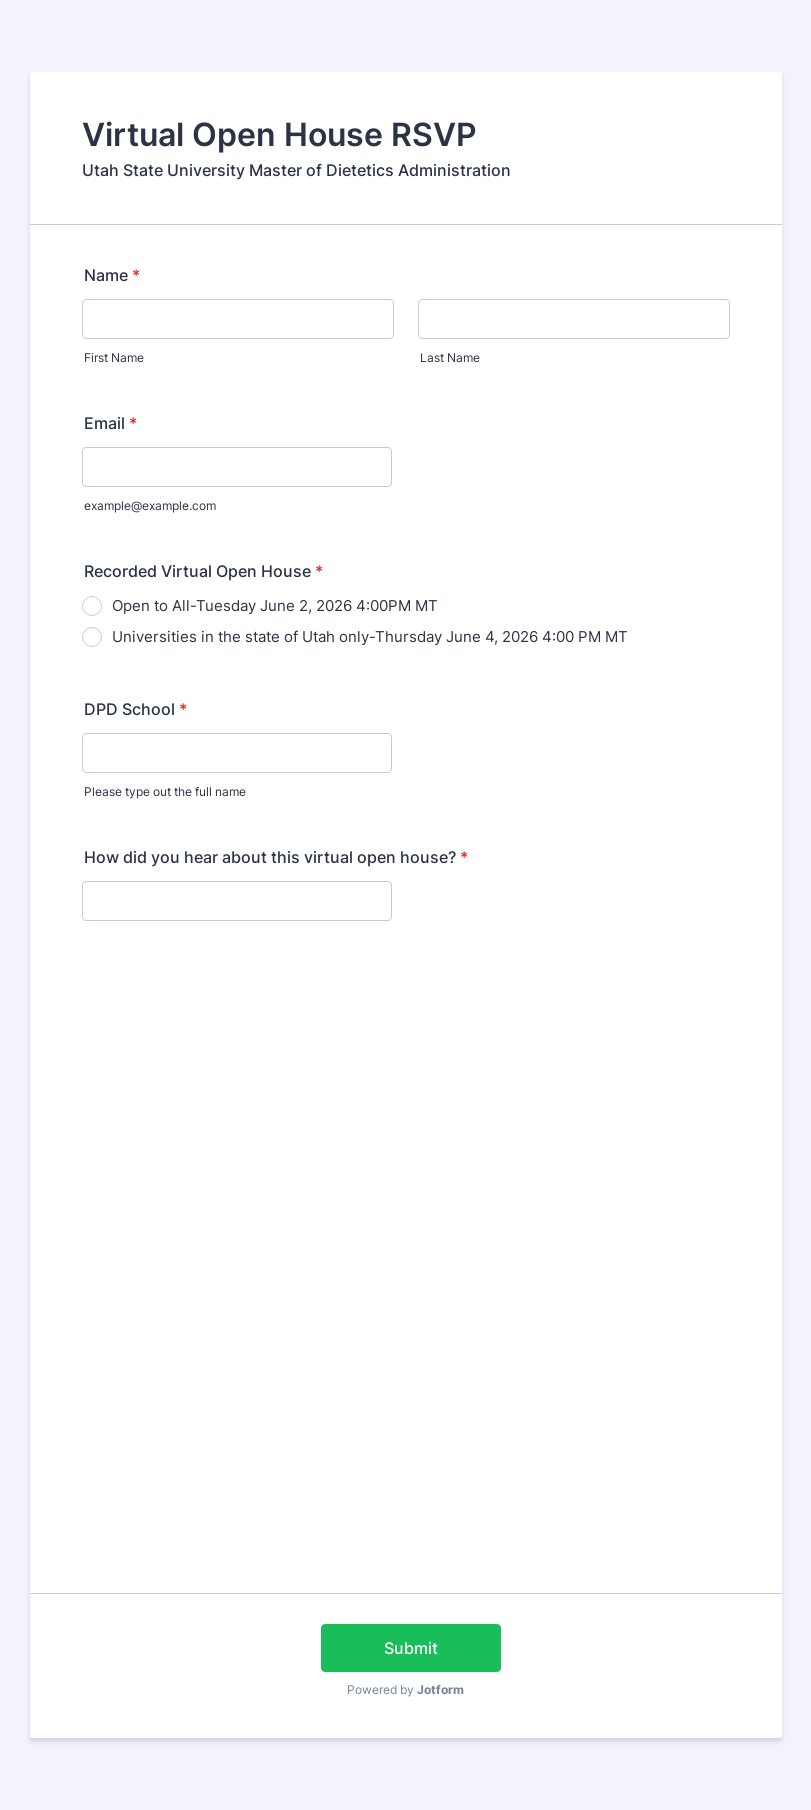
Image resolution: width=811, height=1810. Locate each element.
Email (110, 423)
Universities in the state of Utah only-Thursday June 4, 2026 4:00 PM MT (370, 636)
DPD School (135, 709)
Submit (411, 1648)
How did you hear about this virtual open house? (276, 857)
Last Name (450, 357)
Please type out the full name (165, 791)
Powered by (405, 1689)
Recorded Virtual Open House (203, 571)
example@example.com (150, 505)
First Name (114, 357)
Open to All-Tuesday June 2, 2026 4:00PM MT (275, 605)
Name (112, 275)
